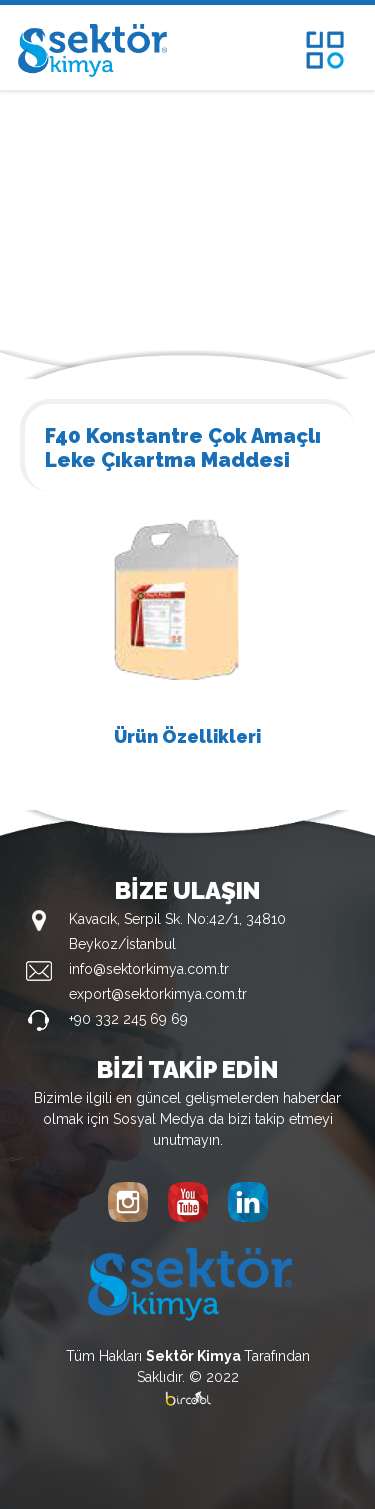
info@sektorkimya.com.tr (149, 969)
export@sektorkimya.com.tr (158, 994)
